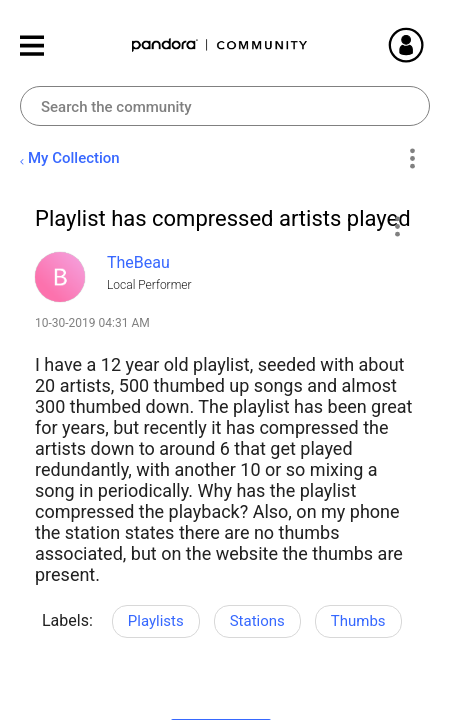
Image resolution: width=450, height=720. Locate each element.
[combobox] (225, 106)
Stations (257, 621)
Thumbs (358, 621)
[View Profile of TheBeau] (138, 262)
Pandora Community (220, 45)
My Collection (74, 158)
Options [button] (411, 159)
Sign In (430, 45)
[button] (396, 226)
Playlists (156, 621)
